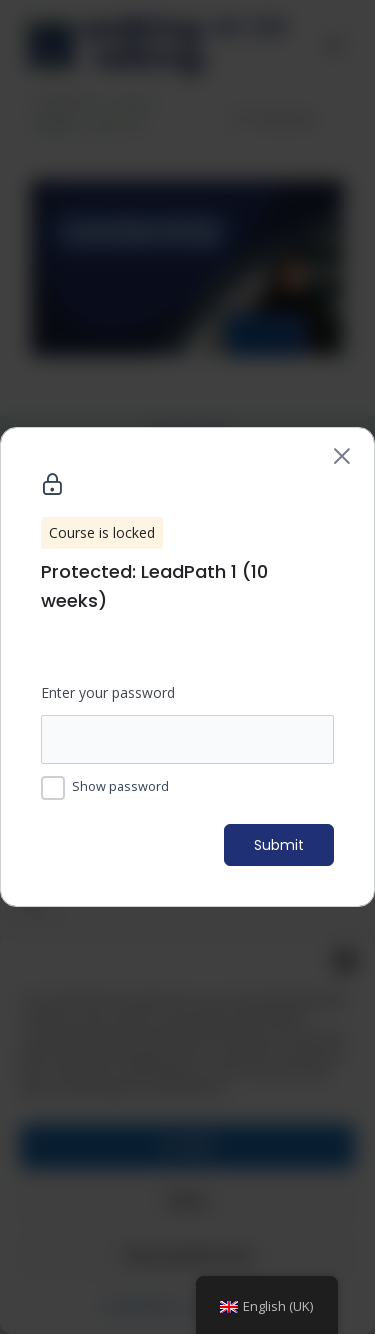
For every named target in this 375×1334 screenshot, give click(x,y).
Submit (279, 845)
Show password (120, 786)
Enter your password (108, 692)
